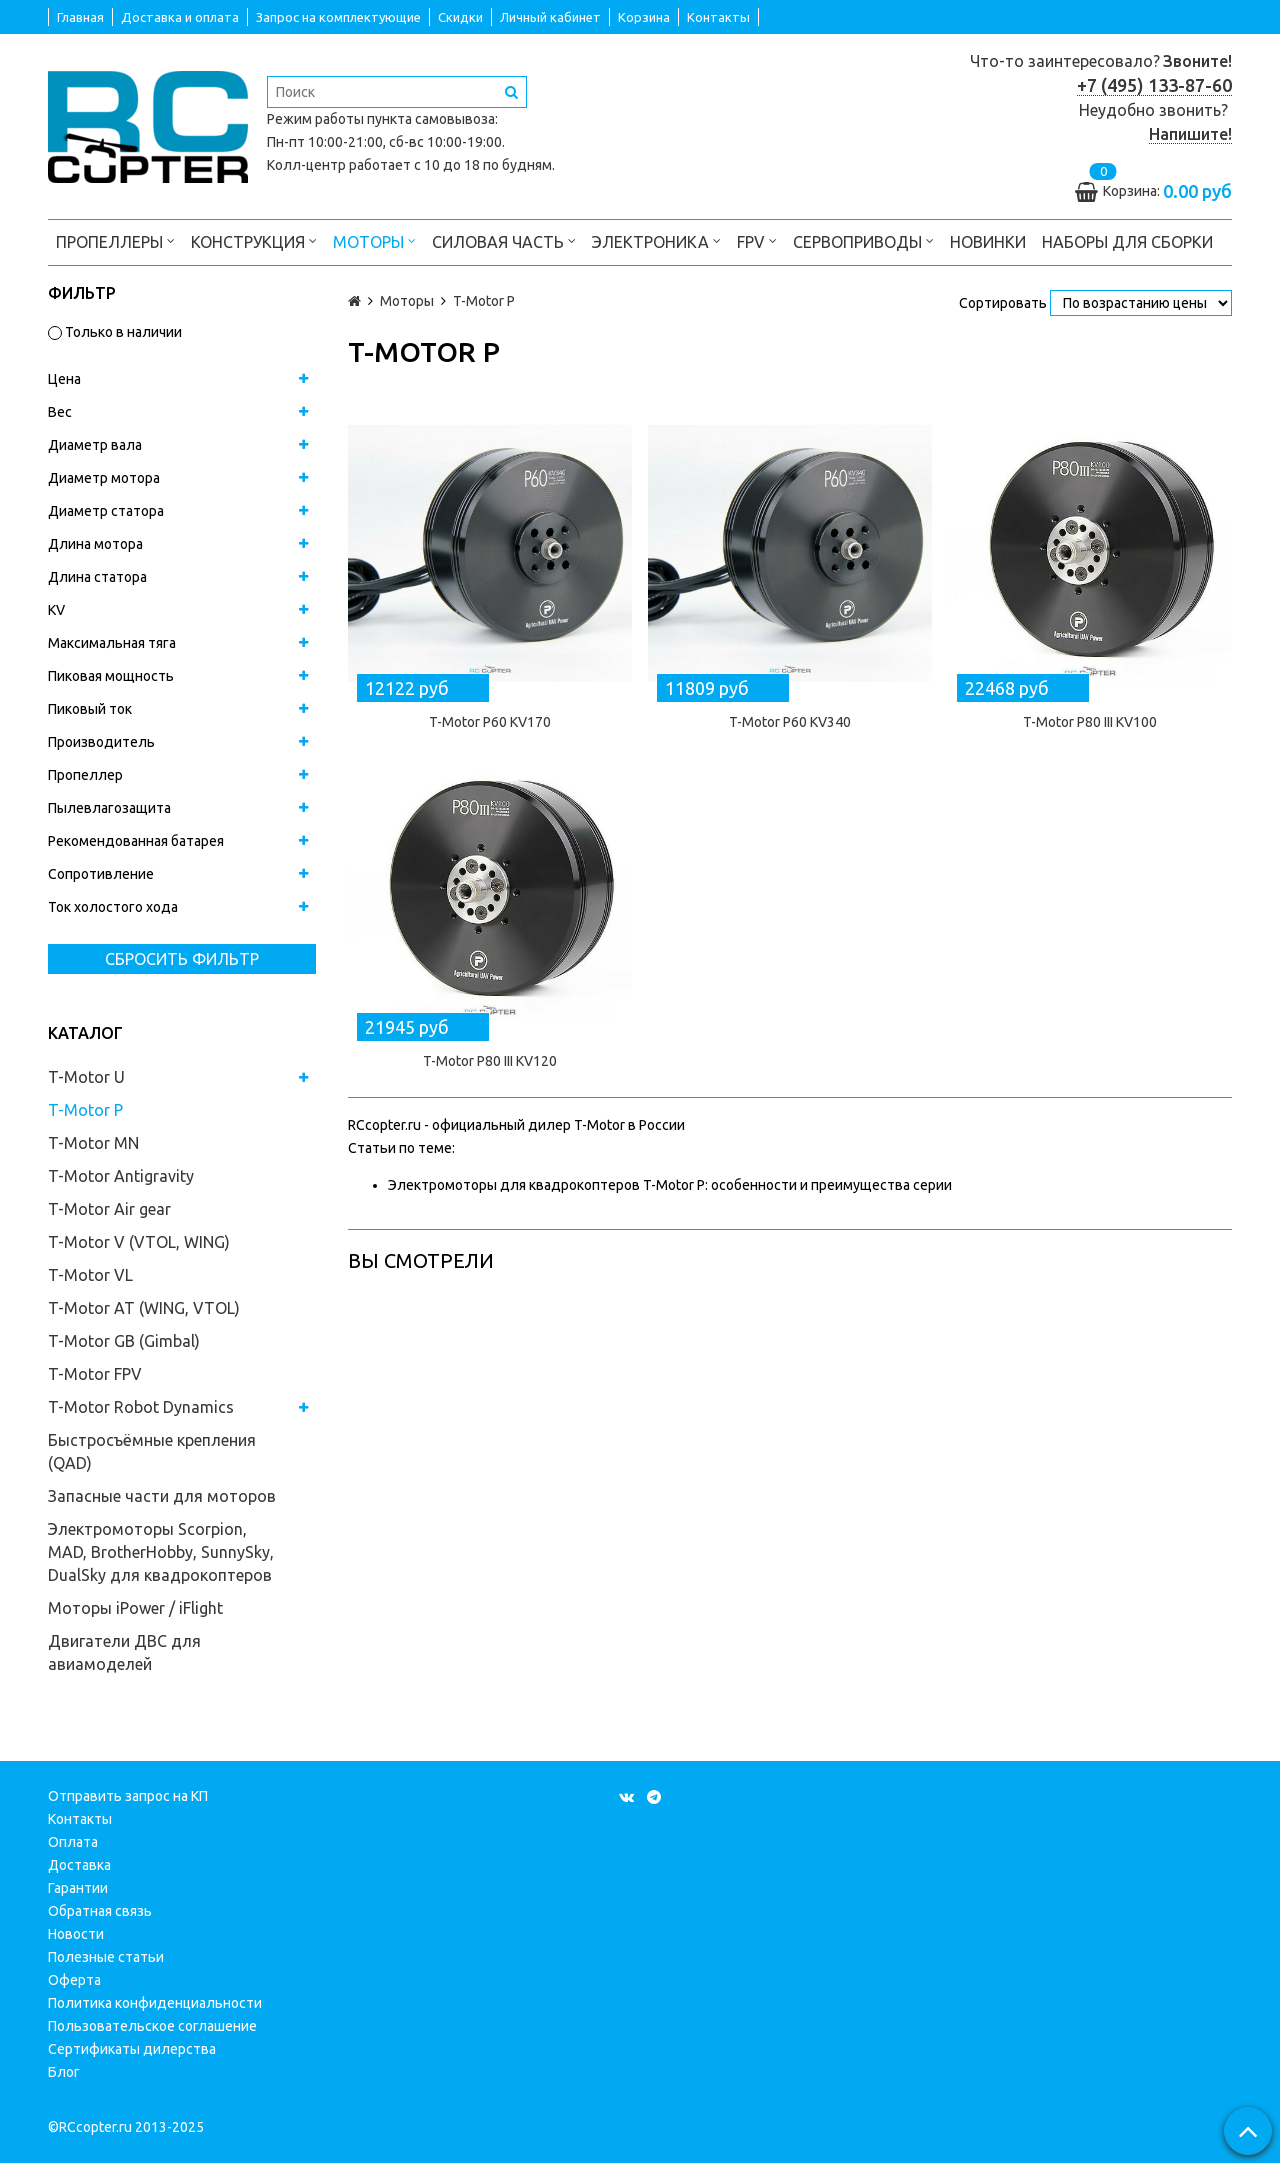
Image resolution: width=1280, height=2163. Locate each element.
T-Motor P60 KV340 (790, 722)
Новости (76, 1934)
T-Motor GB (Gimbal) (124, 1341)
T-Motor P (85, 1110)
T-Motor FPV (95, 1374)
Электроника (656, 240)
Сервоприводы (863, 240)
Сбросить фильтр (182, 959)
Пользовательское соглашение (152, 2026)
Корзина (644, 17)
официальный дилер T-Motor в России (558, 1125)
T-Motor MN (93, 1143)
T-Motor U (86, 1077)
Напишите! (1190, 134)
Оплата (73, 1842)
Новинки (988, 242)
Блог (64, 2072)
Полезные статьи (106, 1957)
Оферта (74, 1980)
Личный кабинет (550, 17)
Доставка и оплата (180, 17)
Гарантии (78, 1888)
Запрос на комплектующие (338, 17)
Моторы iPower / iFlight (135, 1608)
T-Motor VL (90, 1275)
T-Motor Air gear (109, 1209)
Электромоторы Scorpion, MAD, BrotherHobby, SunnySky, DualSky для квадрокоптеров (161, 1552)
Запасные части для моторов (162, 1496)
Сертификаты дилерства (132, 2049)
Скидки (460, 17)
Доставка (79, 1865)
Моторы (374, 240)
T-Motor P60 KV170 (490, 722)
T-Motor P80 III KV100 (1090, 722)
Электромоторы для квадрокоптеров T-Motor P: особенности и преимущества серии (670, 1185)
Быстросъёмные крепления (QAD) (152, 1451)
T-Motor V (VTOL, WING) (139, 1242)
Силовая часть (504, 240)
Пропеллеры (115, 240)
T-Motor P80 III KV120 (490, 1061)
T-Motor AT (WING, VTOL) (144, 1308)
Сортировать (1003, 303)
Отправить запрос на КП (128, 1796)
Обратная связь (100, 1911)
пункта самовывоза (431, 119)
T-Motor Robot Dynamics (141, 1407)
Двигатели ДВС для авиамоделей (124, 1652)
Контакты (718, 17)
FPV (757, 240)
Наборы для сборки (1127, 242)
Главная (80, 17)
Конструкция (254, 240)
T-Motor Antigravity (121, 1176)
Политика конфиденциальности (155, 2003)
